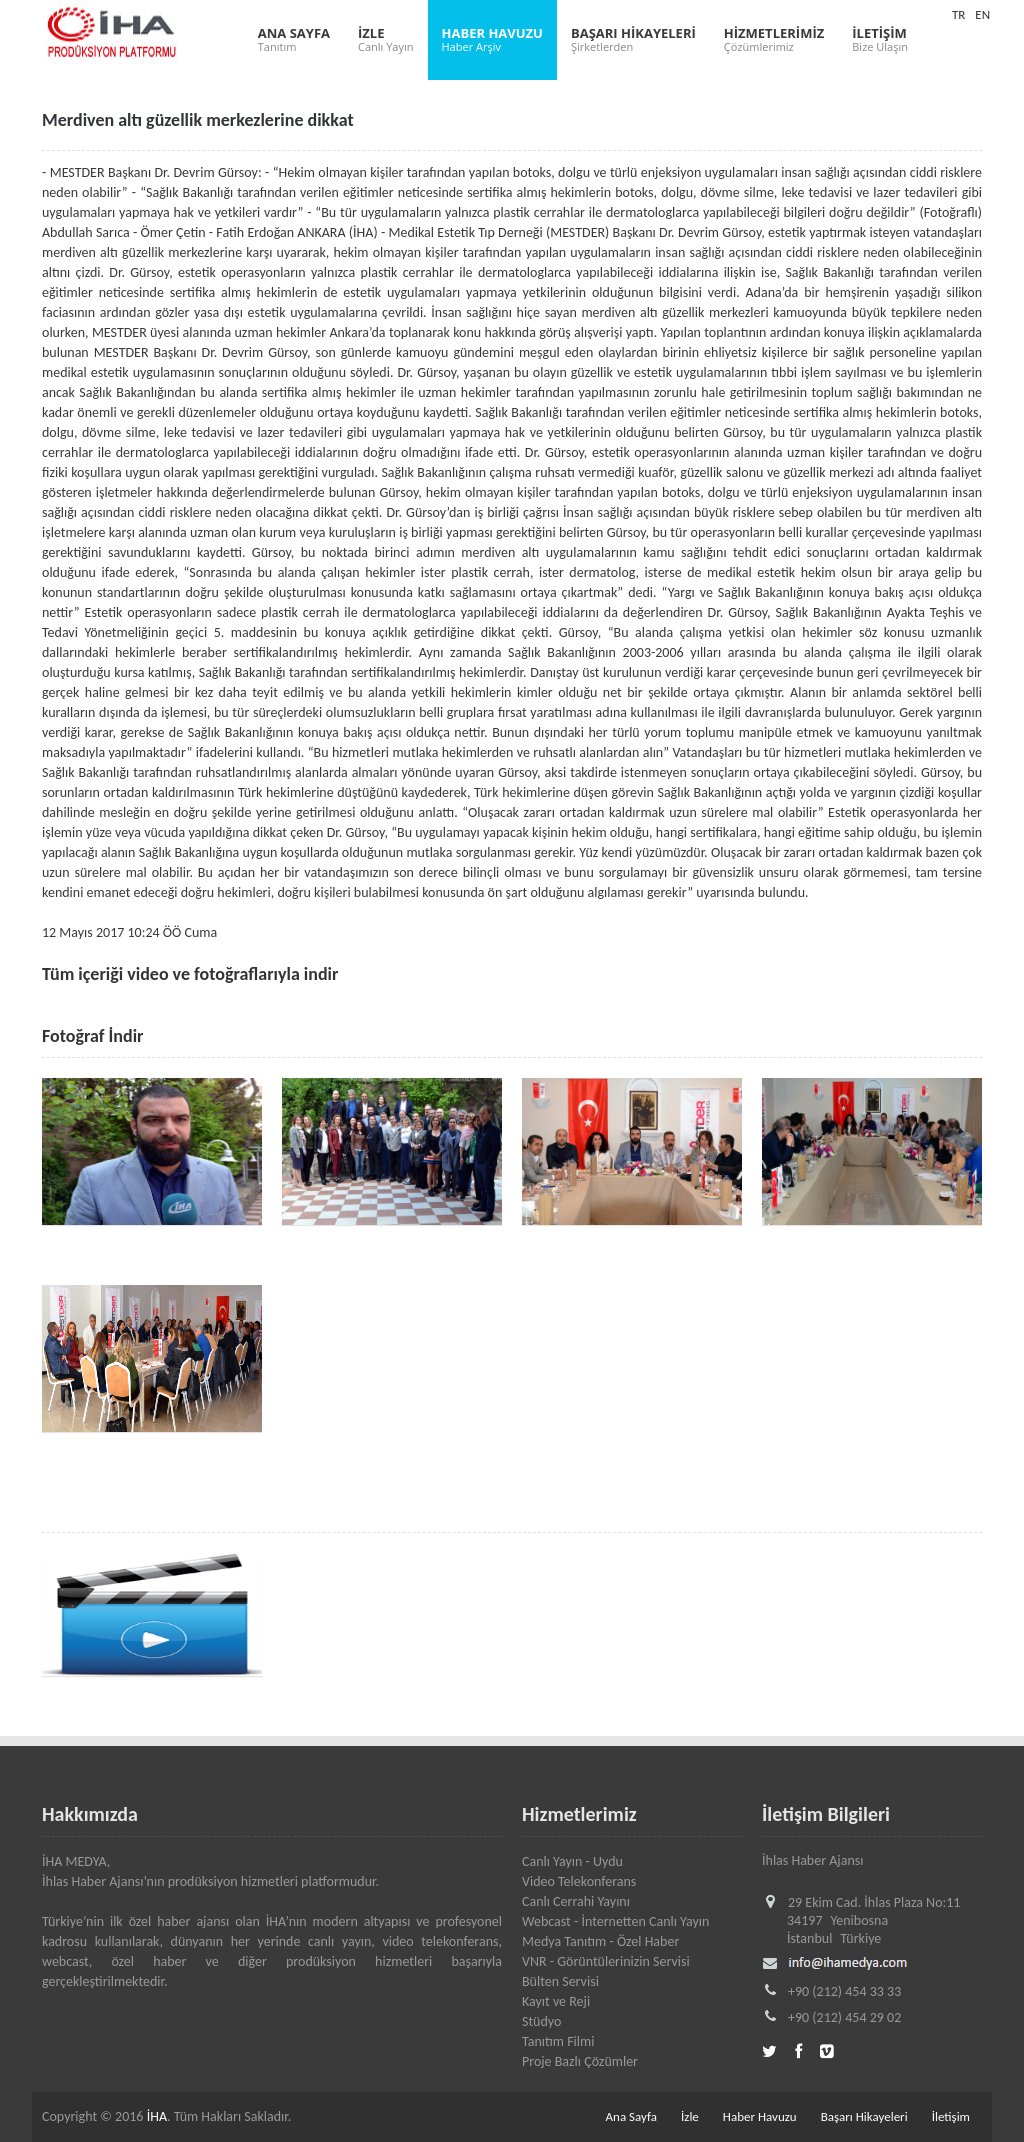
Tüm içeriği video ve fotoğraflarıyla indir (190, 974)
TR (958, 14)
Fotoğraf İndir (93, 1036)
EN (982, 14)
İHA (157, 2116)
